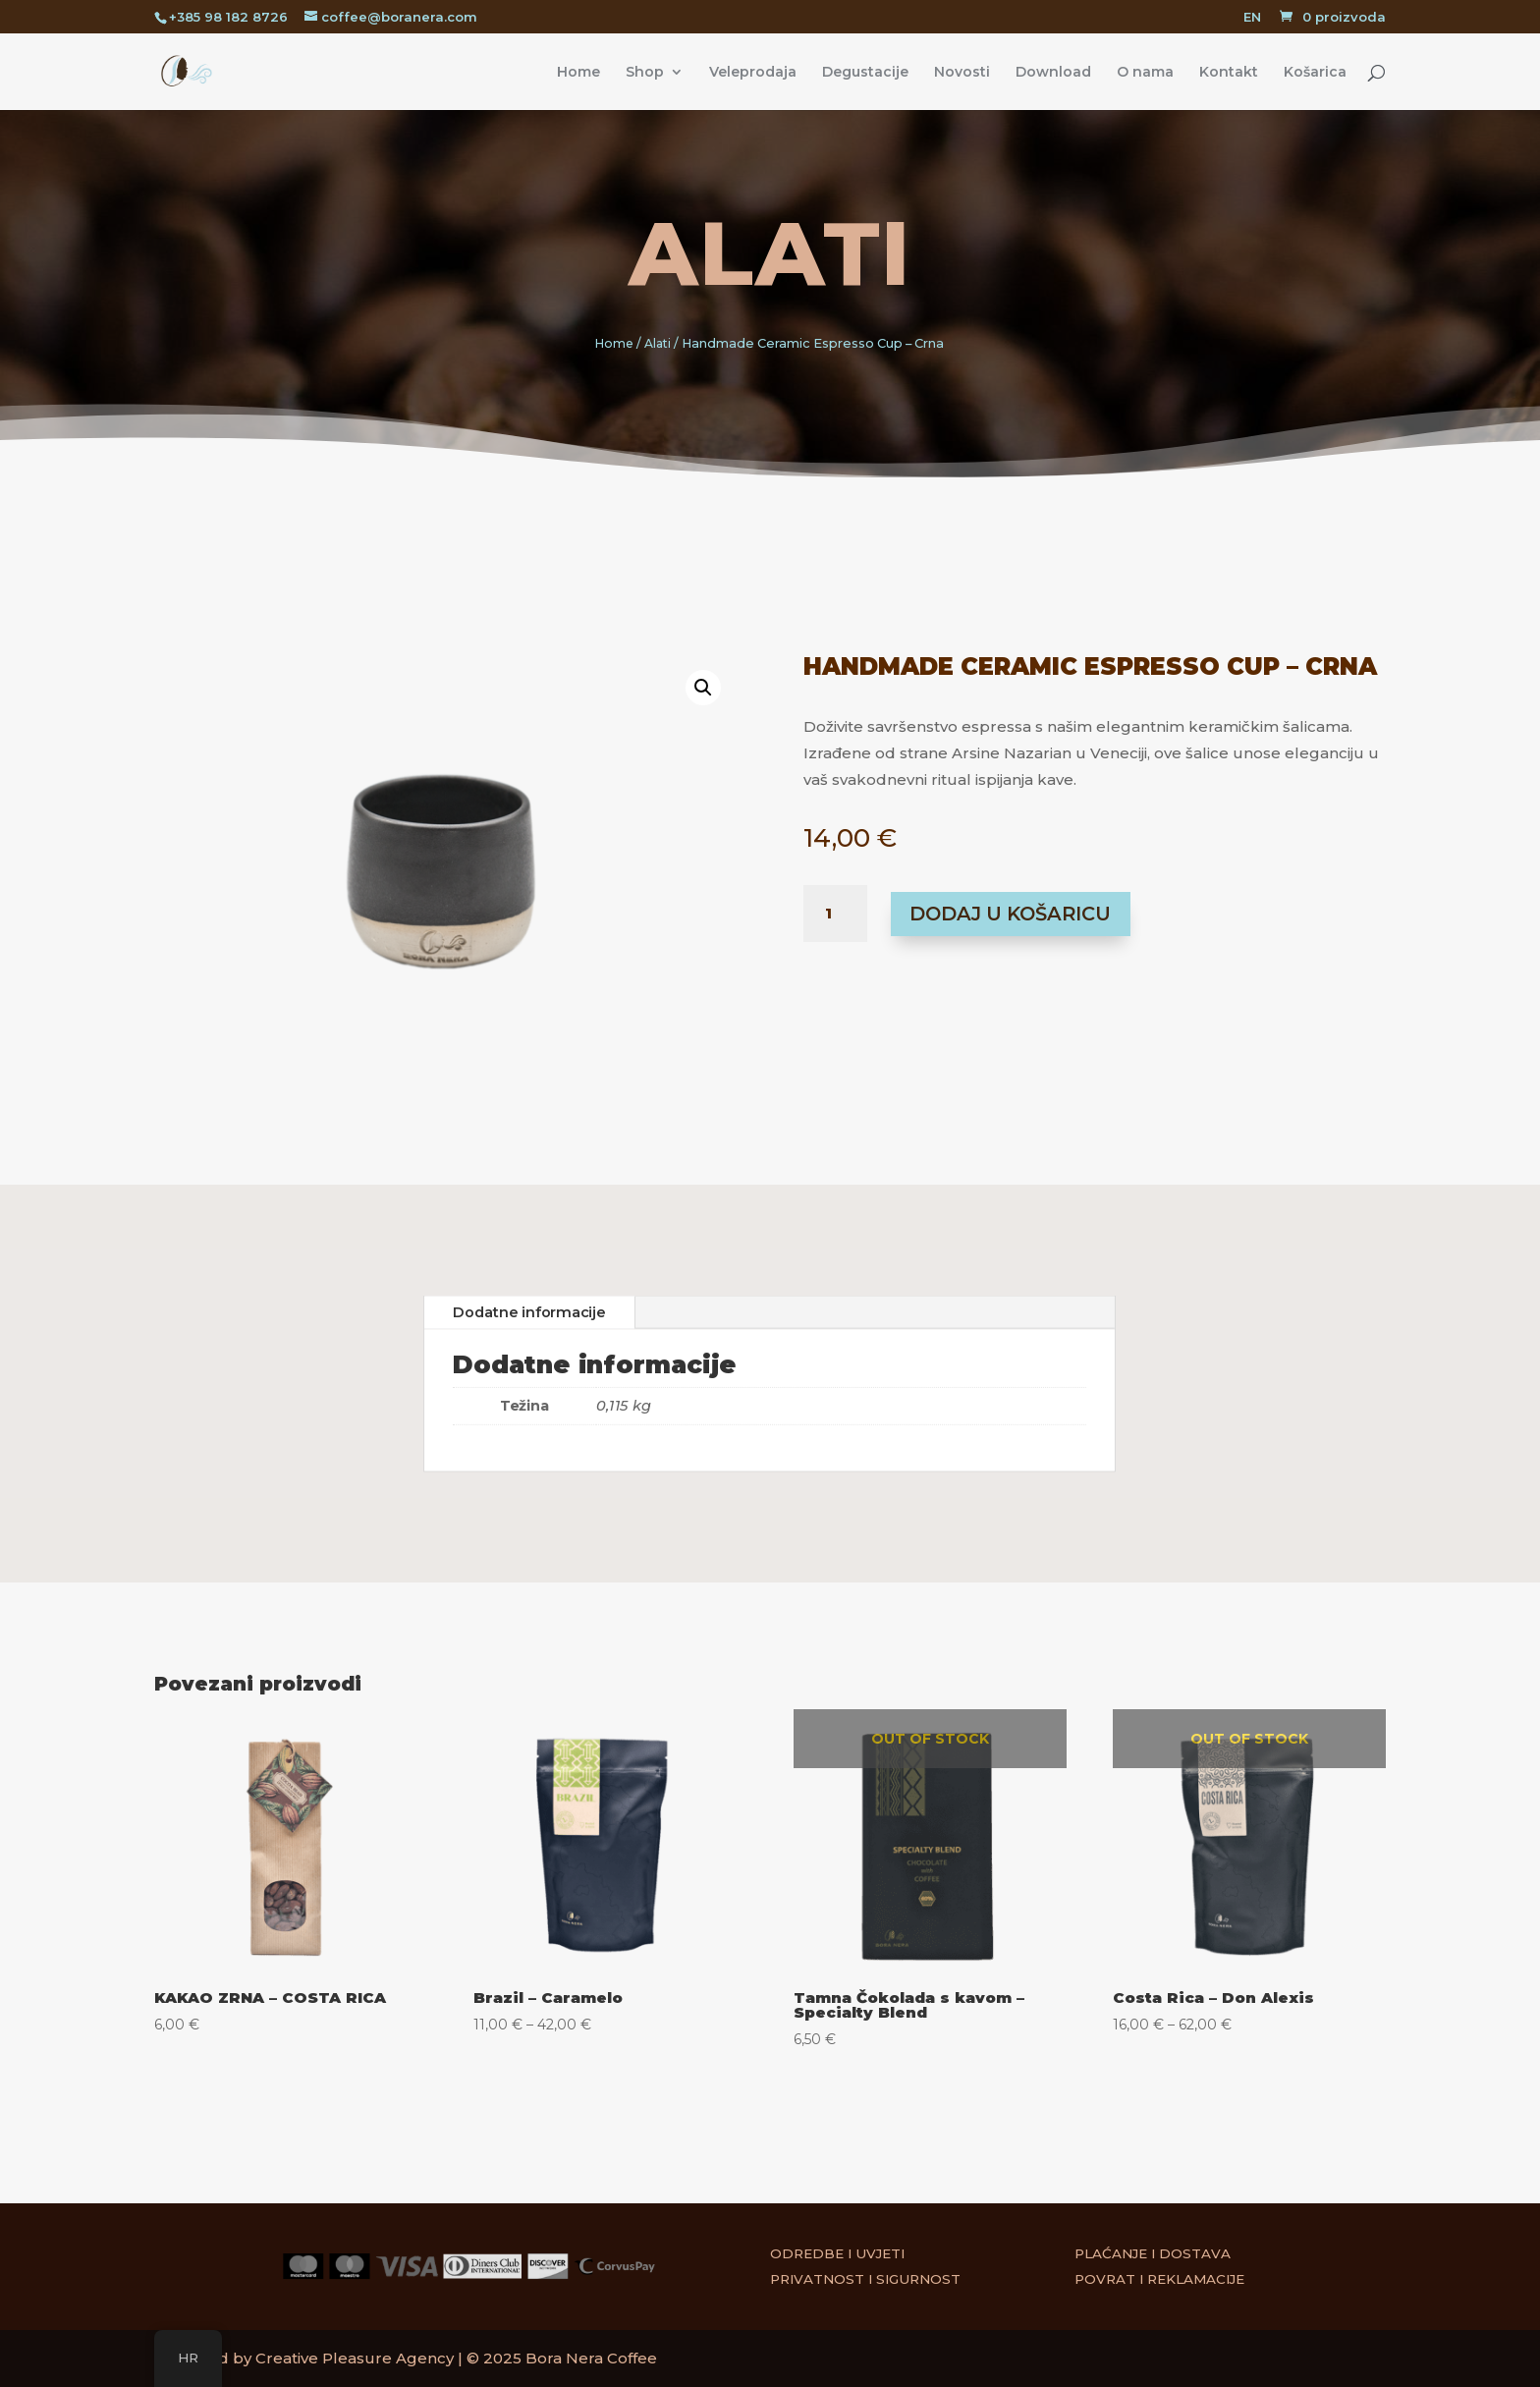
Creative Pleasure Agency (354, 2358)
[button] (680, 706)
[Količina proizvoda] (835, 913)
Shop (645, 73)
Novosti (962, 73)
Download (1053, 73)
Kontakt (1228, 73)
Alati (770, 253)
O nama (1145, 73)
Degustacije (865, 73)
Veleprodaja (753, 73)
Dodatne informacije (529, 1312)
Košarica (1315, 73)
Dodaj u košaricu (1010, 913)
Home (578, 73)
